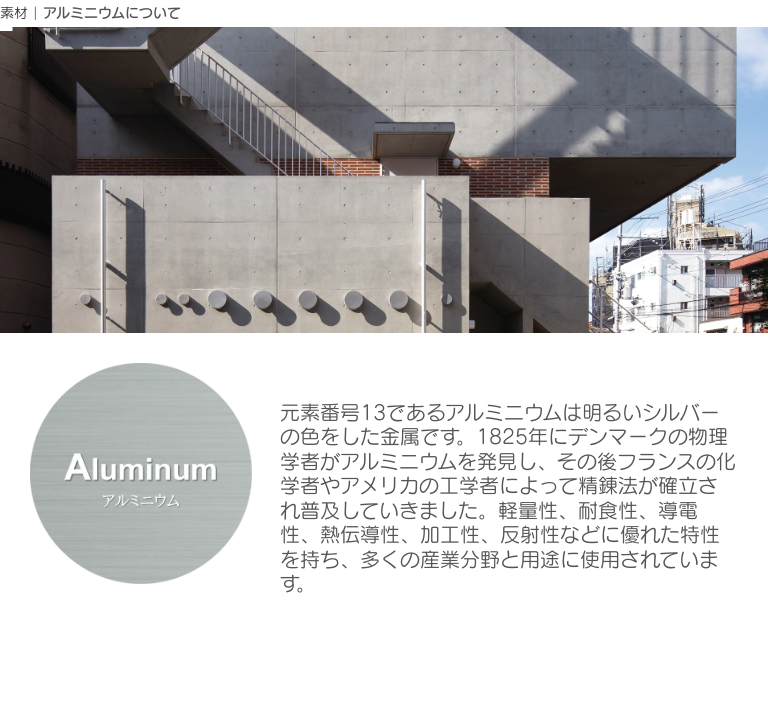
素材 (14, 12)
